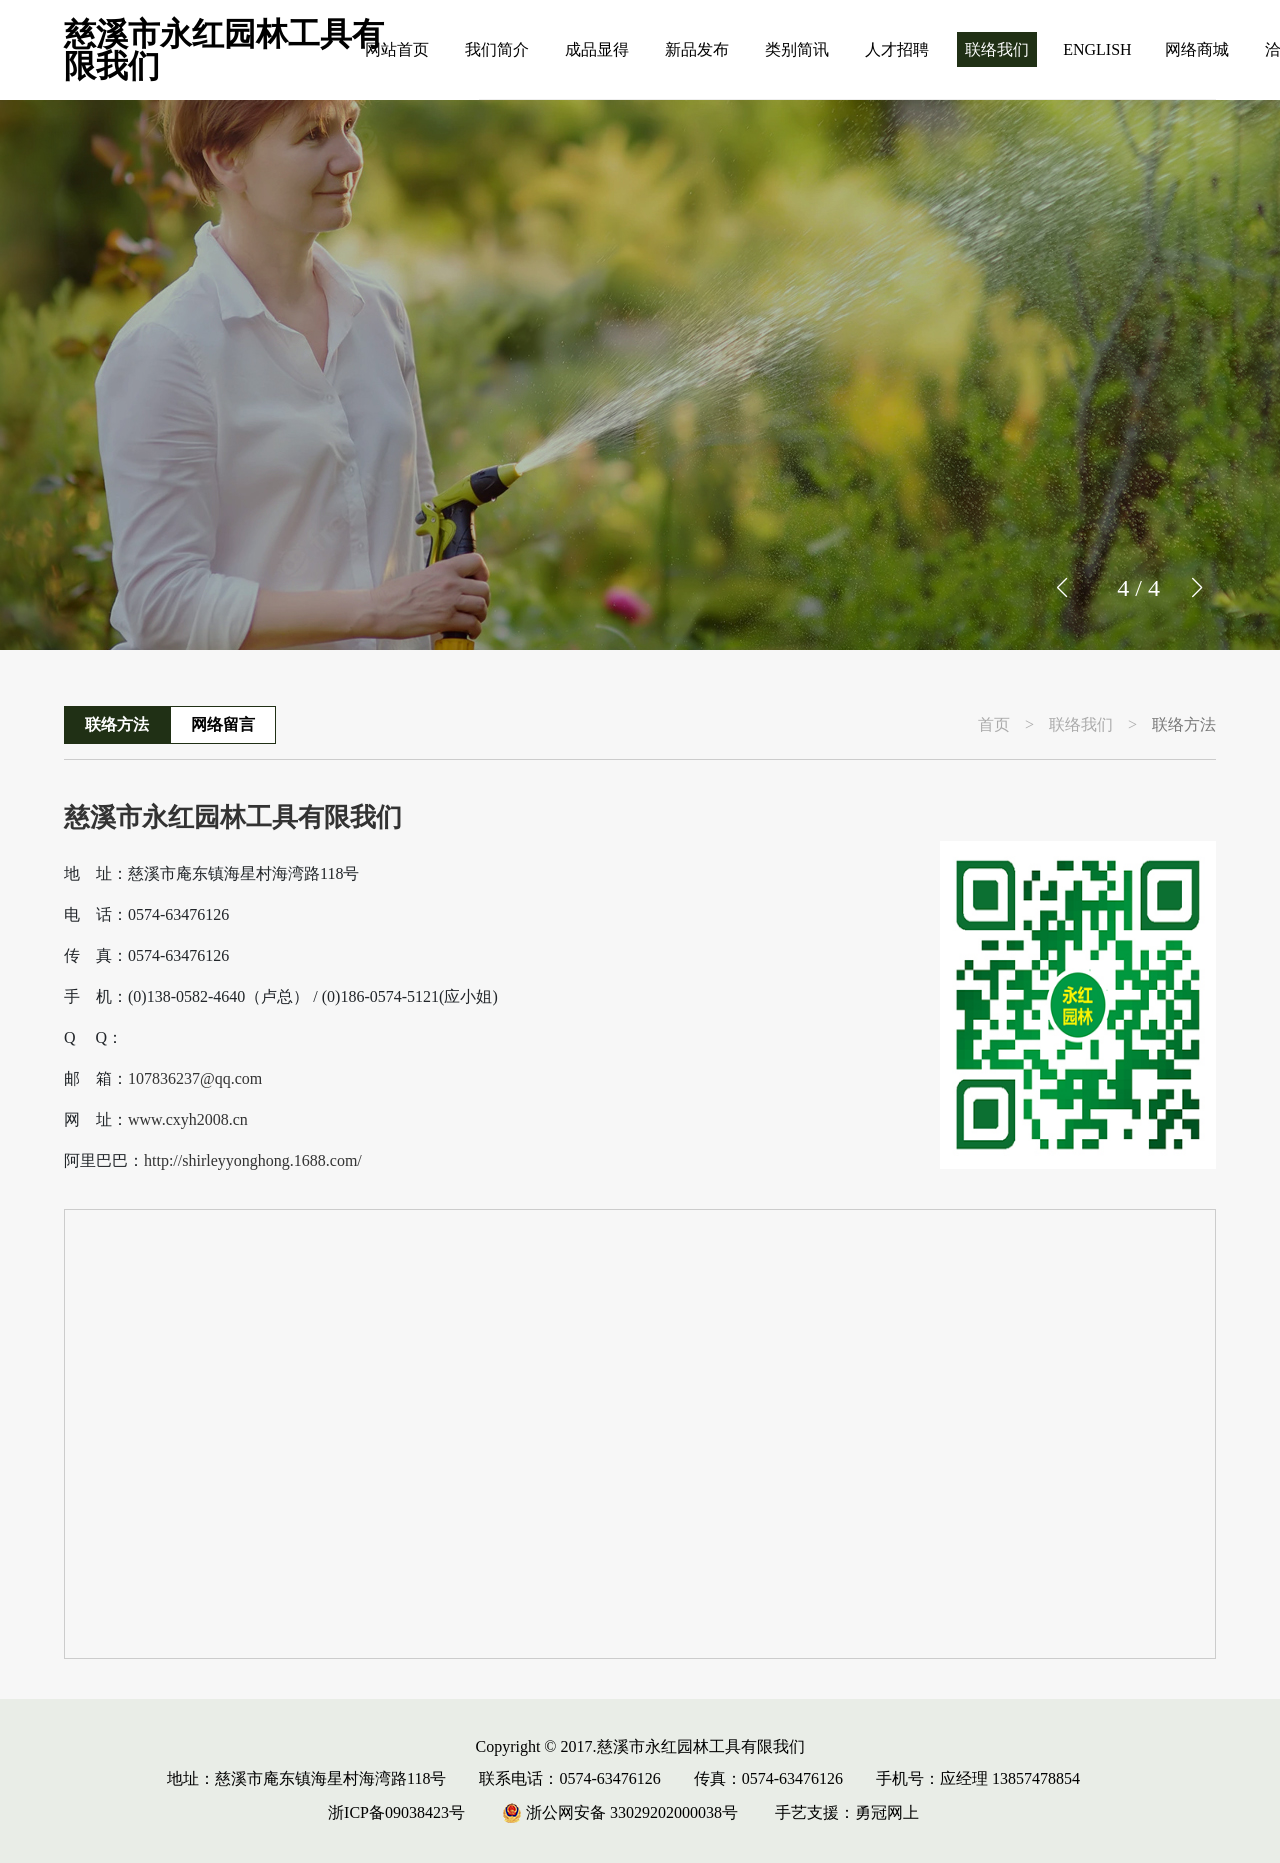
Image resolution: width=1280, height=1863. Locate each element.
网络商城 (1197, 49)
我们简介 (497, 49)
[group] (640, 375)
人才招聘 (897, 49)
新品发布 (697, 49)
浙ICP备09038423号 (396, 1812)
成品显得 (597, 49)
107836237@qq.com (195, 1079)
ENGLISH (1097, 49)
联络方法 (117, 724)
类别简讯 (797, 49)
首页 (994, 725)
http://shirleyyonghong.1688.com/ (253, 1161)
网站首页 (397, 49)
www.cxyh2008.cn (188, 1120)
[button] (1196, 588)
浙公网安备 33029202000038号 (620, 1812)
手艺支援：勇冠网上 (847, 1812)
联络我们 (997, 49)
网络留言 (223, 724)
